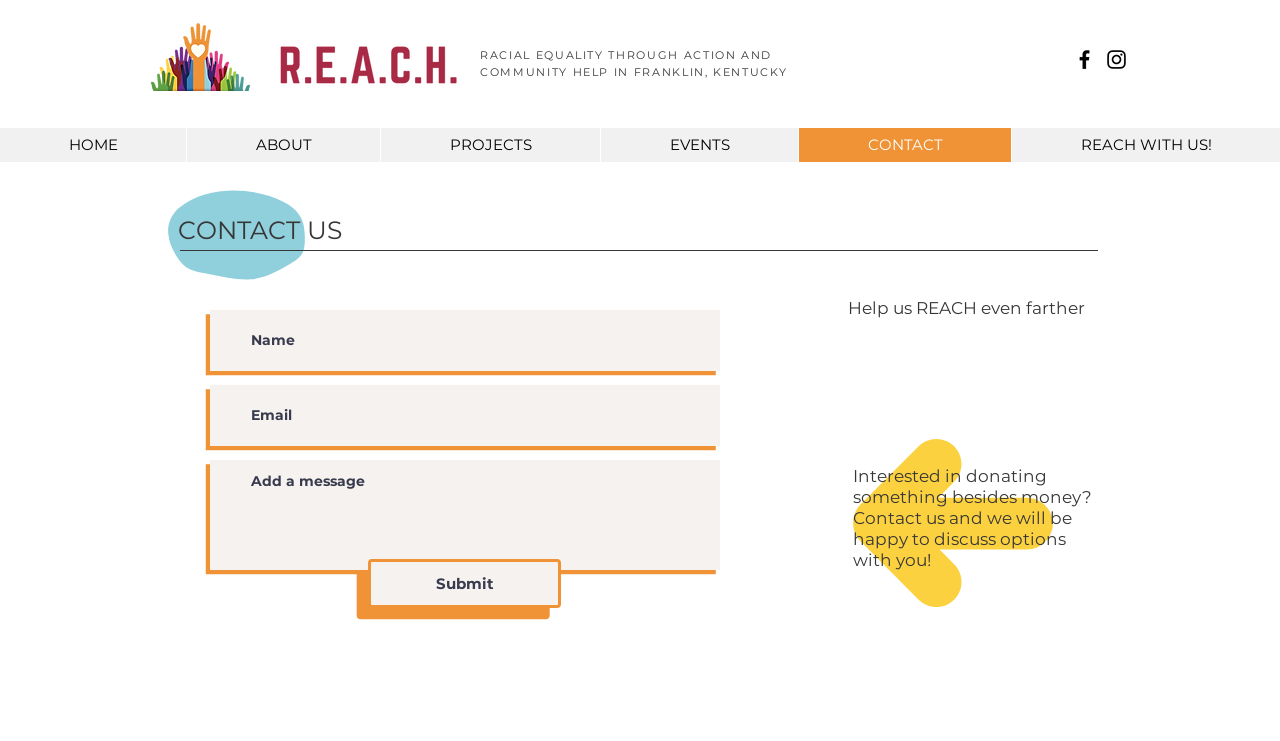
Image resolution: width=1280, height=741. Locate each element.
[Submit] (464, 583)
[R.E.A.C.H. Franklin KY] (1084, 59)
